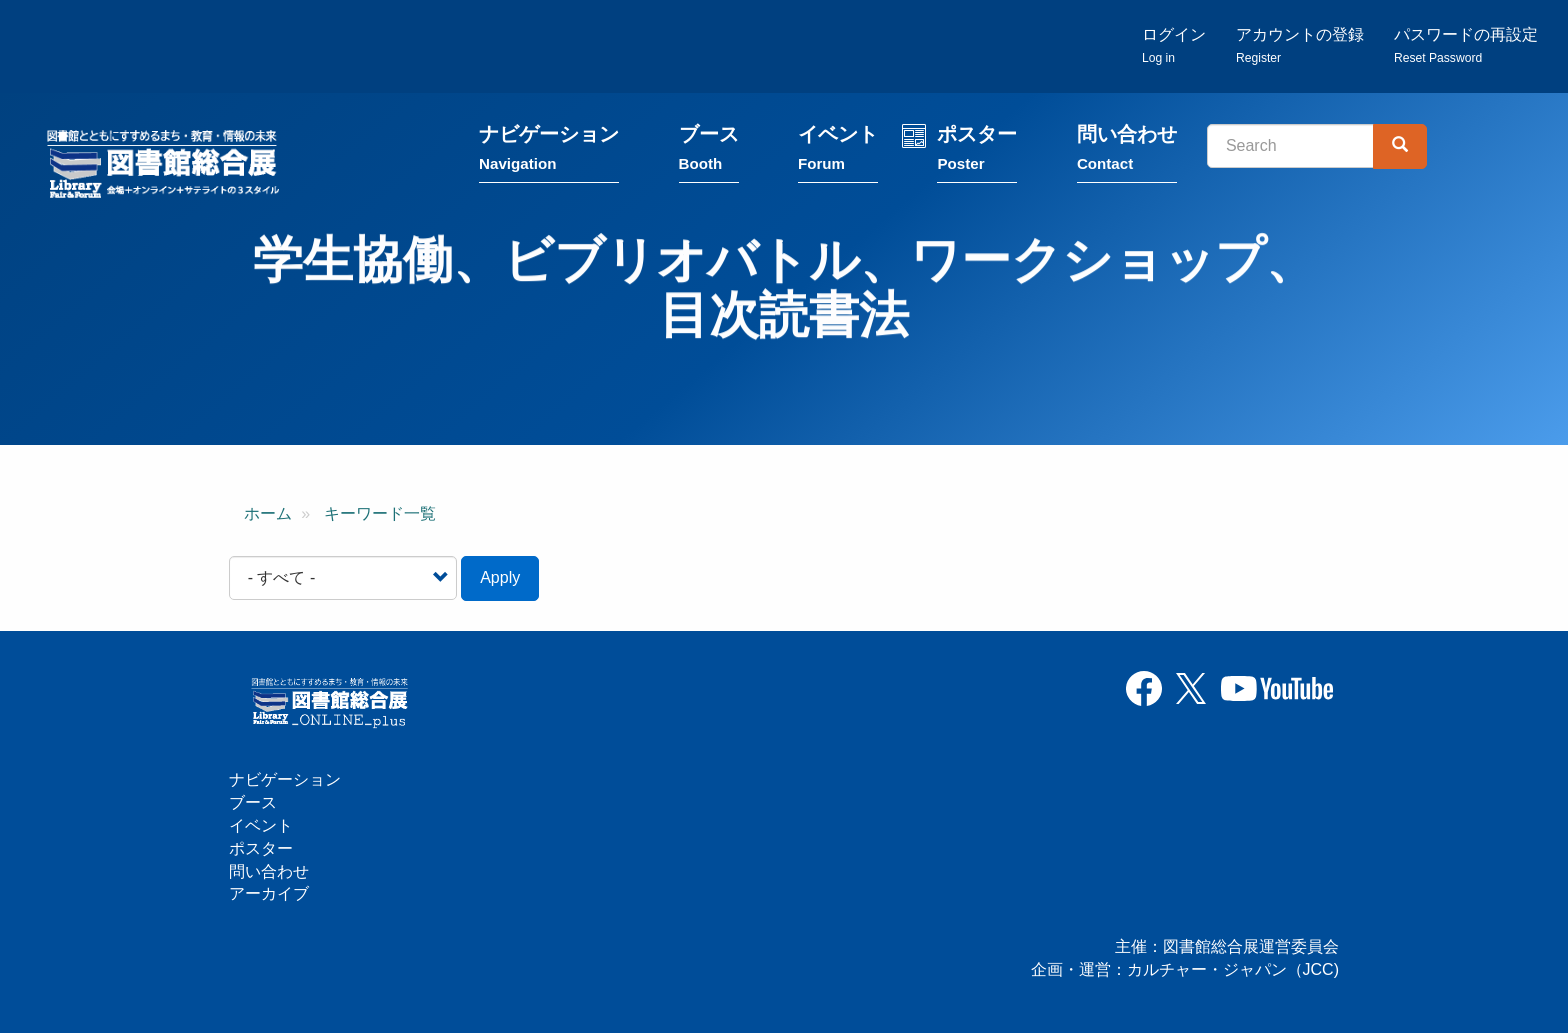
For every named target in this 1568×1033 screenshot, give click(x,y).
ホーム (268, 513)
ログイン (1174, 45)
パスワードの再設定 (1466, 45)
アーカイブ (269, 893)
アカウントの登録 (1300, 45)
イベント (838, 152)
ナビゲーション (549, 152)
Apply (500, 577)
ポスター (977, 152)
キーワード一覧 (380, 513)
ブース (709, 152)
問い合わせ (1127, 152)
